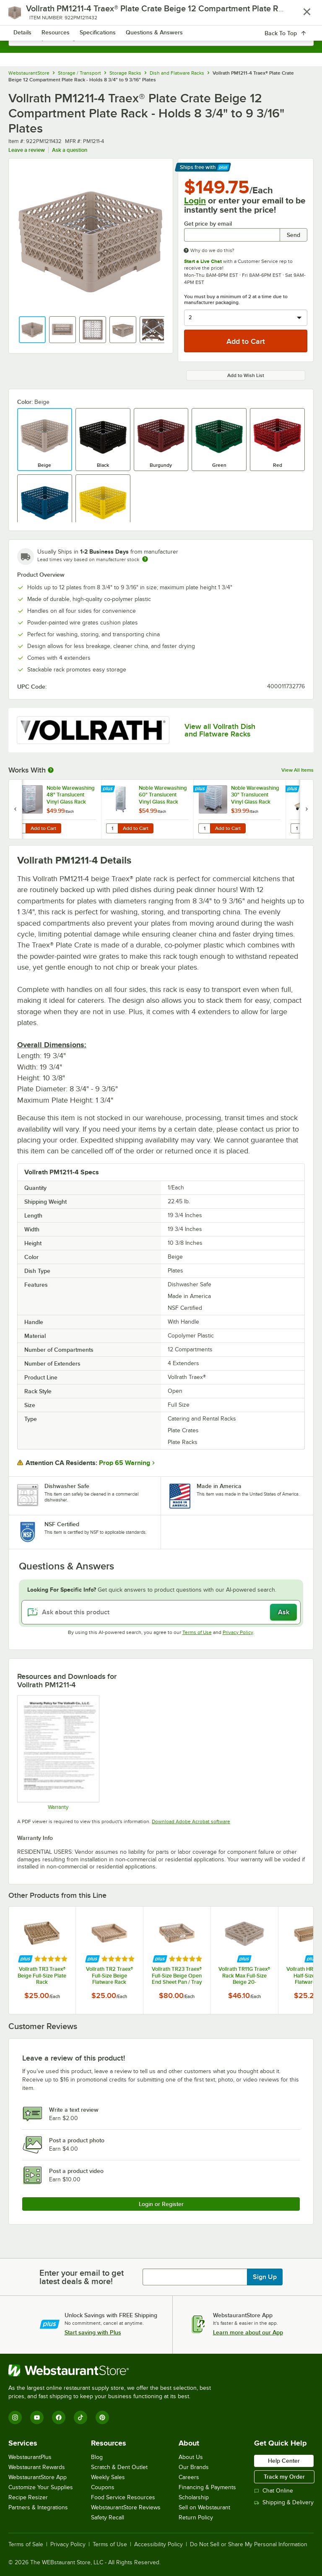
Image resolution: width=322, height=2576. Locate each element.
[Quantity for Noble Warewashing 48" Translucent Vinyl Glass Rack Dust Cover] (20, 828)
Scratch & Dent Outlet (119, 2467)
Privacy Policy (238, 1632)
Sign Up (265, 2277)
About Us (191, 2457)
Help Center (284, 2460)
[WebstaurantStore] (113, 2370)
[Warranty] (58, 1752)
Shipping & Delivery (284, 2502)
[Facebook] (58, 2417)
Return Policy (196, 2517)
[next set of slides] (306, 809)
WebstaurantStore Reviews (126, 2507)
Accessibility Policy (158, 2544)
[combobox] (161, 37)
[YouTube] (37, 2417)
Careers (189, 2477)
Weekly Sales (108, 2477)
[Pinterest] (102, 2417)
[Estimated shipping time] (145, 559)
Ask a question (69, 150)
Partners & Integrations (38, 2507)
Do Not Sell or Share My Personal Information (248, 2544)
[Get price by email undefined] (232, 235)
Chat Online (273, 2491)
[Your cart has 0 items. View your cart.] (301, 15)
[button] (32, 329)
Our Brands (194, 2467)
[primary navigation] (26, 15)
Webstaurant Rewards (36, 2467)
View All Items (297, 770)
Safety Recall (107, 2517)
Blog (97, 2457)
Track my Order (284, 2476)
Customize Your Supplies (40, 2487)
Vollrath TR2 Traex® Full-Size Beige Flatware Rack (109, 1975)
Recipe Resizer (28, 2497)
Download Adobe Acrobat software (191, 1821)
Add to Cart (43, 828)
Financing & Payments (207, 2487)
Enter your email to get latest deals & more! (81, 2277)
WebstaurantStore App (37, 2477)
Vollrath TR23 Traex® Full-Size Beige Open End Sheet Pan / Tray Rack (177, 1975)
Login (195, 200)
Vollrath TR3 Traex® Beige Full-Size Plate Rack (42, 1975)
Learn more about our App (248, 2332)
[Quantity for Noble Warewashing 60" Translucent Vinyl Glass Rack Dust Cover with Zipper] (112, 828)
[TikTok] (80, 2417)
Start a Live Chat (203, 261)
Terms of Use (197, 1632)
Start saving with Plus (93, 2332)
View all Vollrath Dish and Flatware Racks (219, 730)
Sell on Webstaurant (204, 2507)
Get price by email (208, 224)
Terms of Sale (25, 2544)
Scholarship (194, 2497)
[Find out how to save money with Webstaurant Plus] (16, 789)
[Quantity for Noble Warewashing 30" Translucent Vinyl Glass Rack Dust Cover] (204, 828)
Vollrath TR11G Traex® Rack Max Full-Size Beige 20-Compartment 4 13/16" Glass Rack (244, 1975)
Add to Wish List (245, 375)
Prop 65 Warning (124, 1463)
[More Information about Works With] (51, 770)
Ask (283, 1612)
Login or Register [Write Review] (161, 2204)
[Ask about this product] (161, 1612)
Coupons (102, 2487)
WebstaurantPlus (30, 2457)
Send (293, 235)
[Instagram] (15, 2417)
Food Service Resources (123, 2497)
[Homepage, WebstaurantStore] (161, 15)
